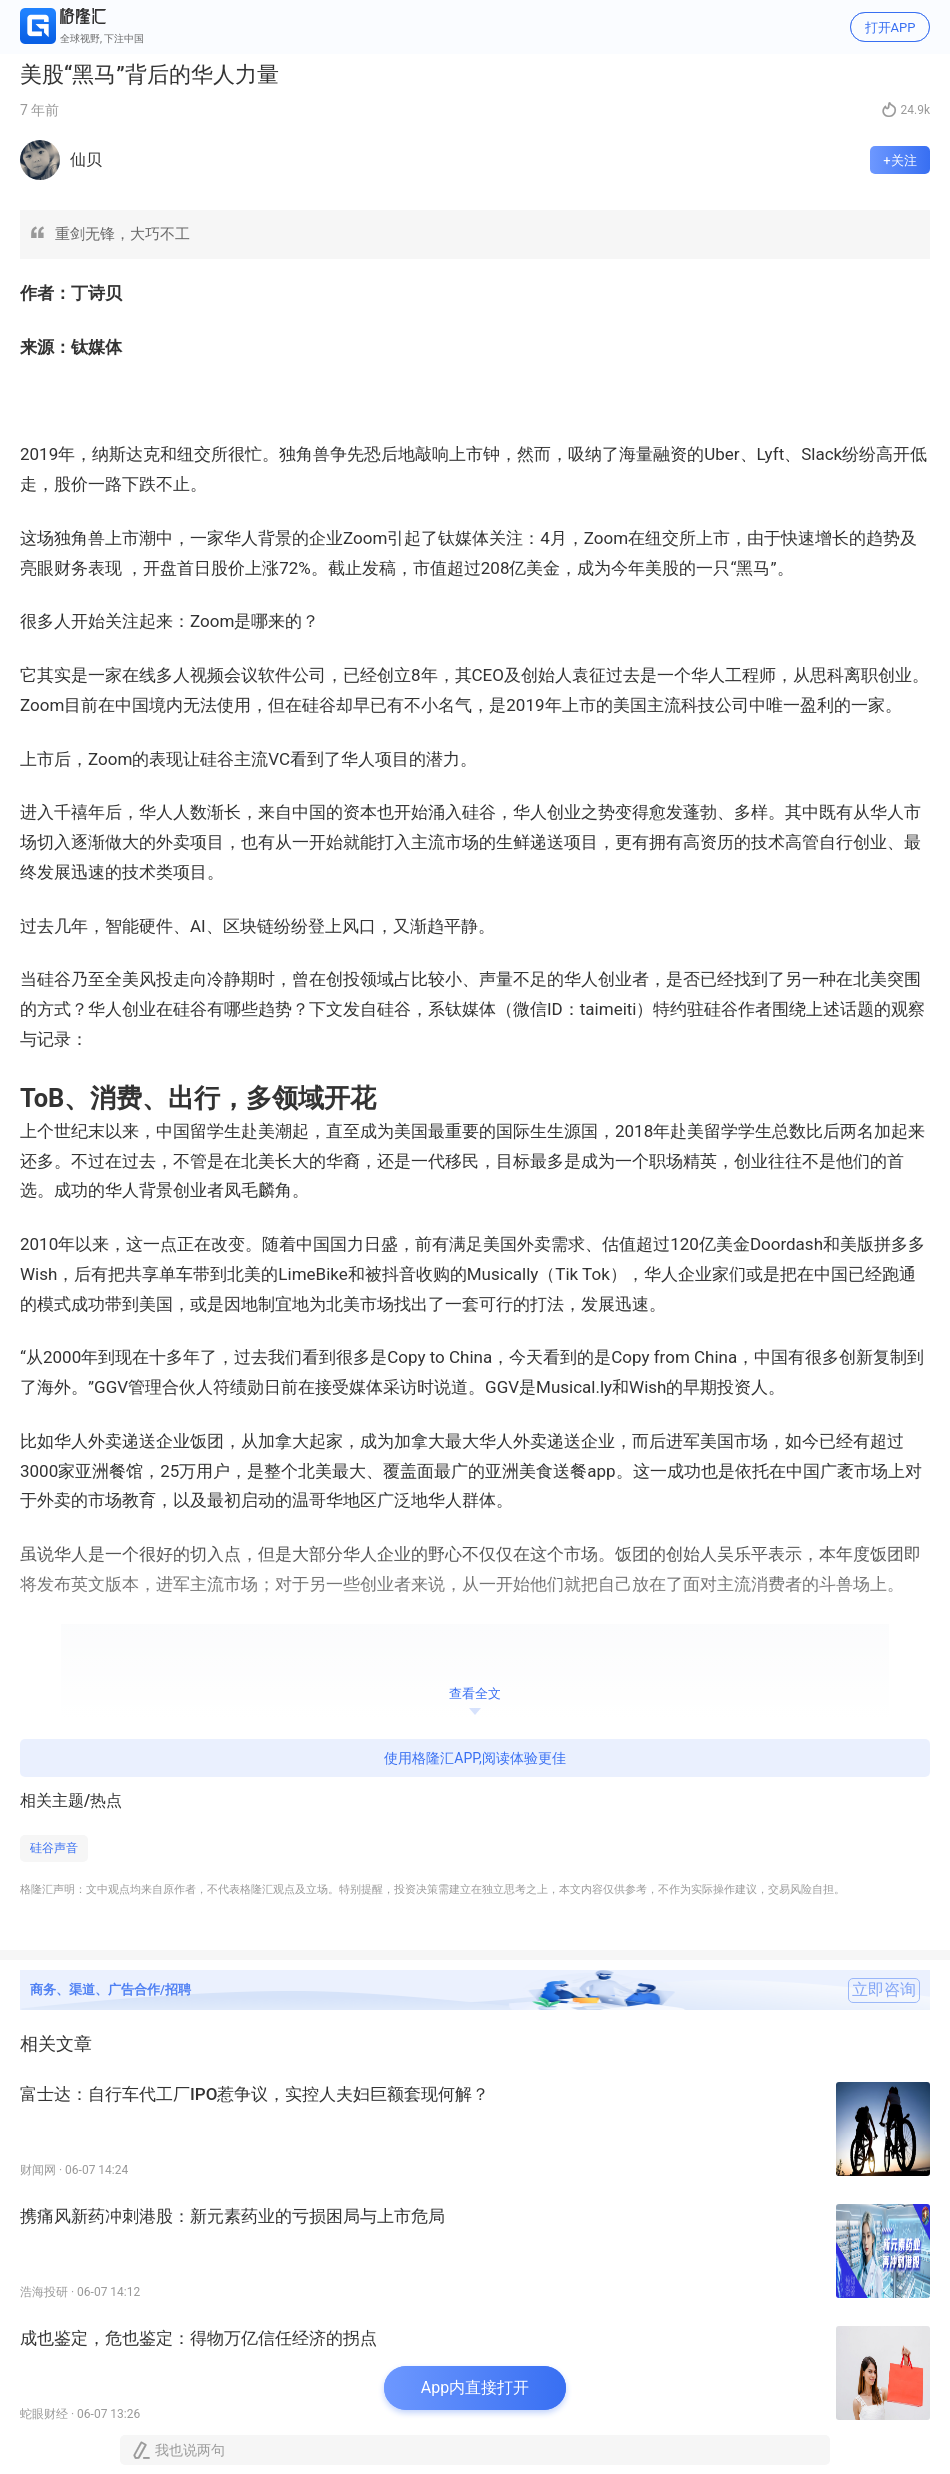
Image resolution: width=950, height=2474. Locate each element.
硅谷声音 (54, 1848)
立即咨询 (884, 1990)
